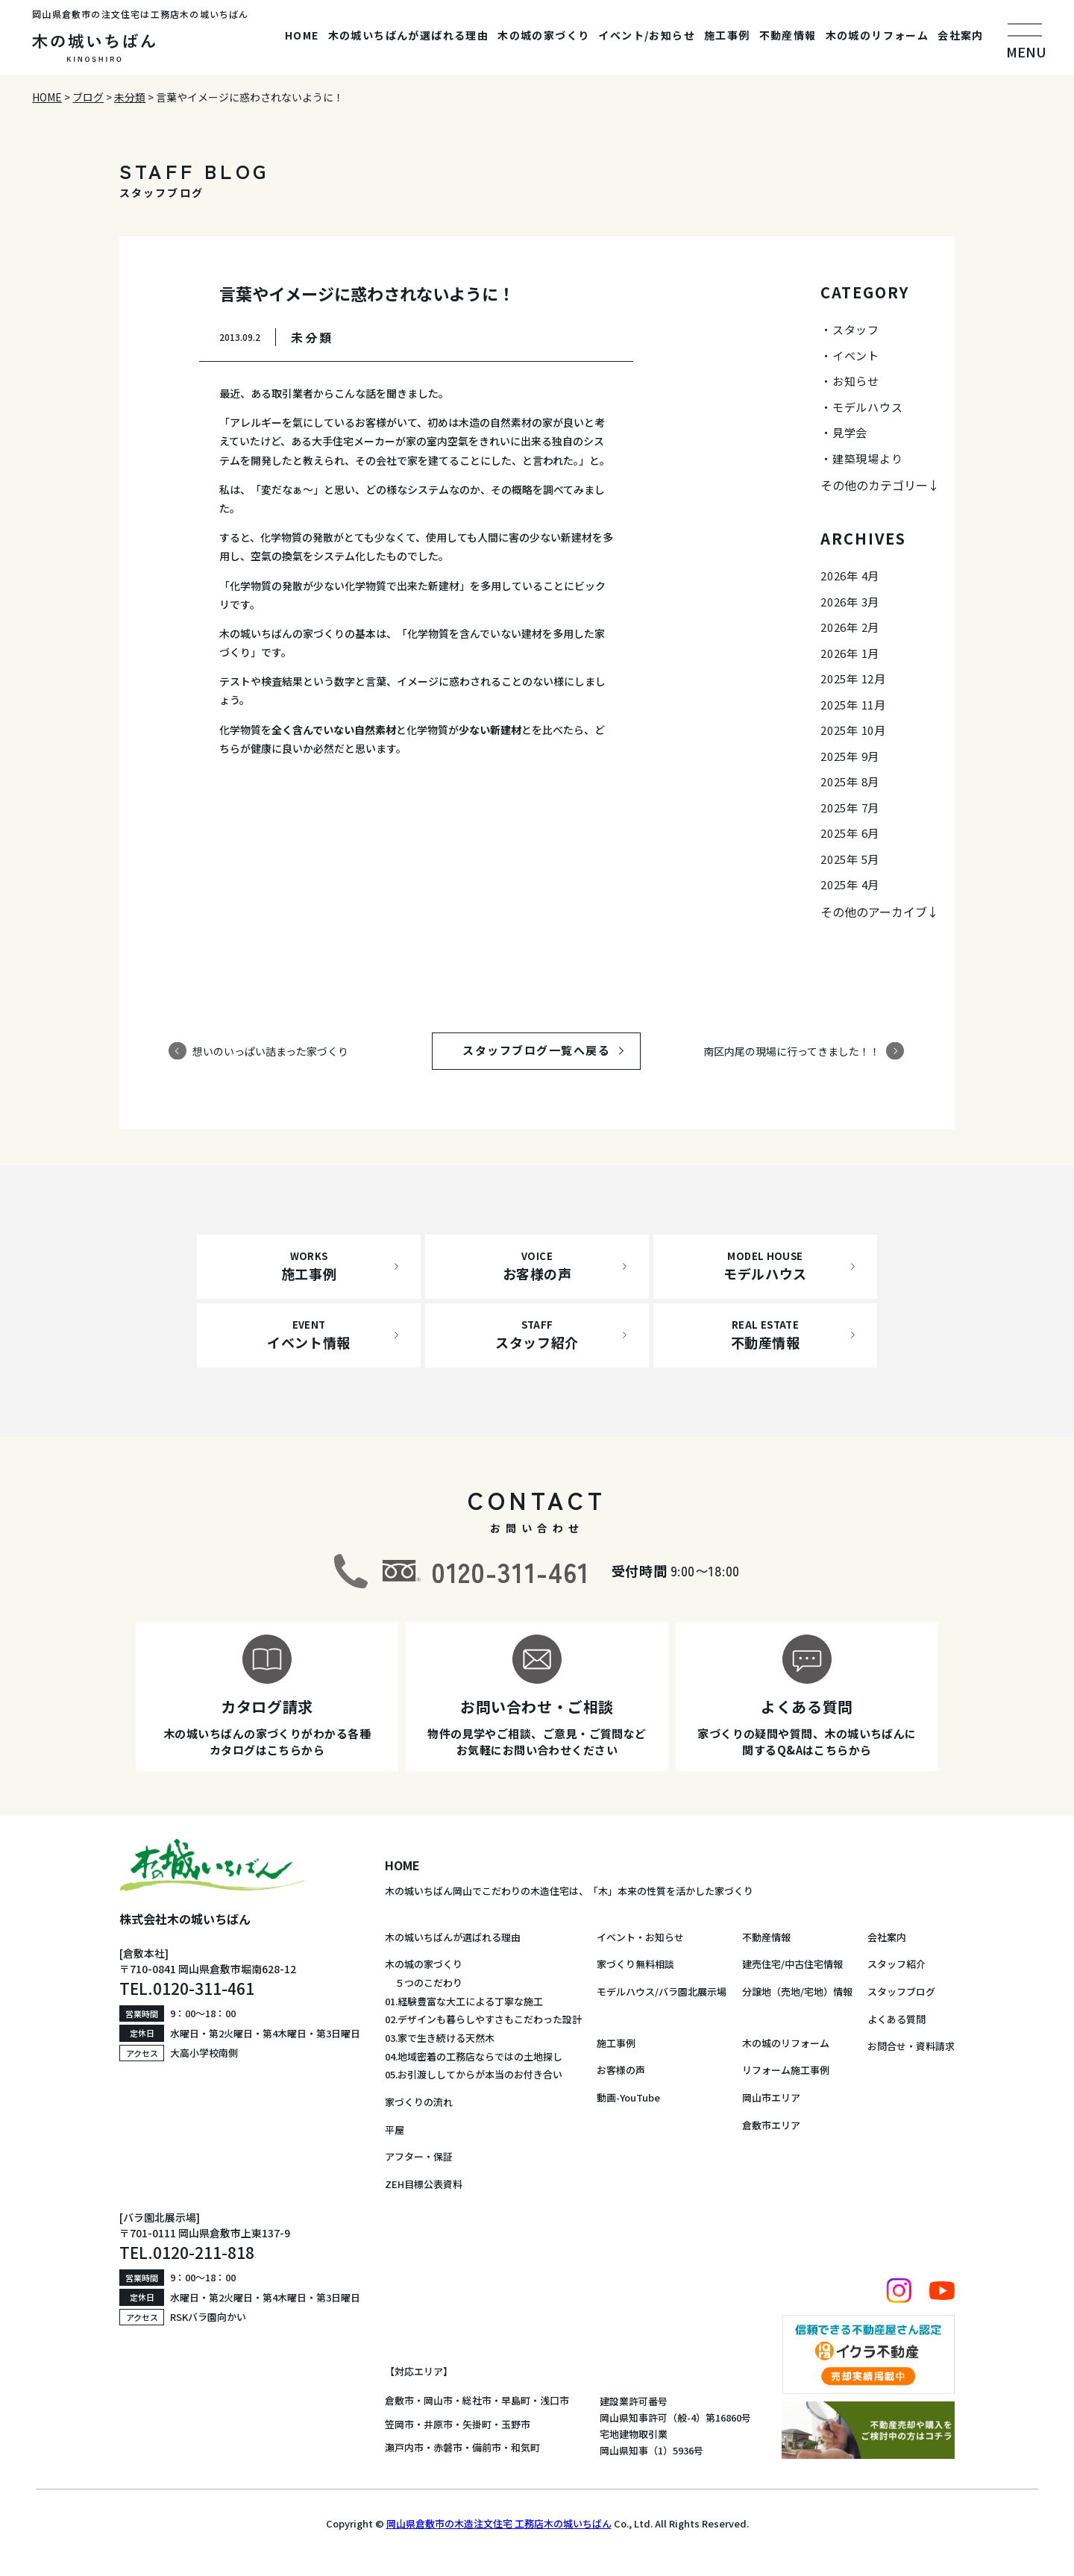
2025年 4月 (849, 884)
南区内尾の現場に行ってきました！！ (791, 1050)
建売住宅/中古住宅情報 (792, 1964)
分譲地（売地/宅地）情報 (797, 1991)
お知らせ (855, 381)
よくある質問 (896, 2019)
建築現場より (867, 458)
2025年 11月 (853, 704)
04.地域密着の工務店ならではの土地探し (473, 2056)
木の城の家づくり (543, 35)
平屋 (394, 2129)
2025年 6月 (849, 833)
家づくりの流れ (419, 2102)
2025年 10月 (853, 730)
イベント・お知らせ (640, 1937)
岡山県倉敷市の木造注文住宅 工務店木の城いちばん (499, 2523)
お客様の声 (621, 2070)
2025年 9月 (849, 756)
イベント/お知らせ (646, 35)
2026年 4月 (849, 575)
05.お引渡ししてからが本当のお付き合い (473, 2074)
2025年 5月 (849, 859)
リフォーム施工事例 (785, 2070)
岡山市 (438, 2400)
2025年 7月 (849, 807)
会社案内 (961, 35)
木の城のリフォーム (877, 35)
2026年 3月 (849, 601)
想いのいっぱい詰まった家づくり (270, 1050)
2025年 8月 (849, 781)
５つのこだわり (423, 1982)
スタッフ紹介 (896, 1964)
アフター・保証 (419, 2156)
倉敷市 (399, 2400)
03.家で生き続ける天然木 (439, 2038)
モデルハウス (867, 407)
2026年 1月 (849, 653)
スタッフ (855, 329)
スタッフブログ (901, 1991)
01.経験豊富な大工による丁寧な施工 (464, 2001)
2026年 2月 (849, 627)
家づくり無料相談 (635, 1964)
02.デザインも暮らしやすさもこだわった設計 (483, 2019)
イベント (855, 355)
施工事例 (727, 35)
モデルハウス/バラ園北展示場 (661, 1991)
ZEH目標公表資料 (423, 2184)
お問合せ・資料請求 (911, 2046)
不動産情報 (788, 35)
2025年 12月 (853, 678)
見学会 (849, 432)
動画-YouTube (628, 2097)
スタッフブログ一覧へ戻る (550, 1050)
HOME (302, 35)
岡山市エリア (771, 2097)
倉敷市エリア (771, 2125)
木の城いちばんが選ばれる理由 (408, 35)
